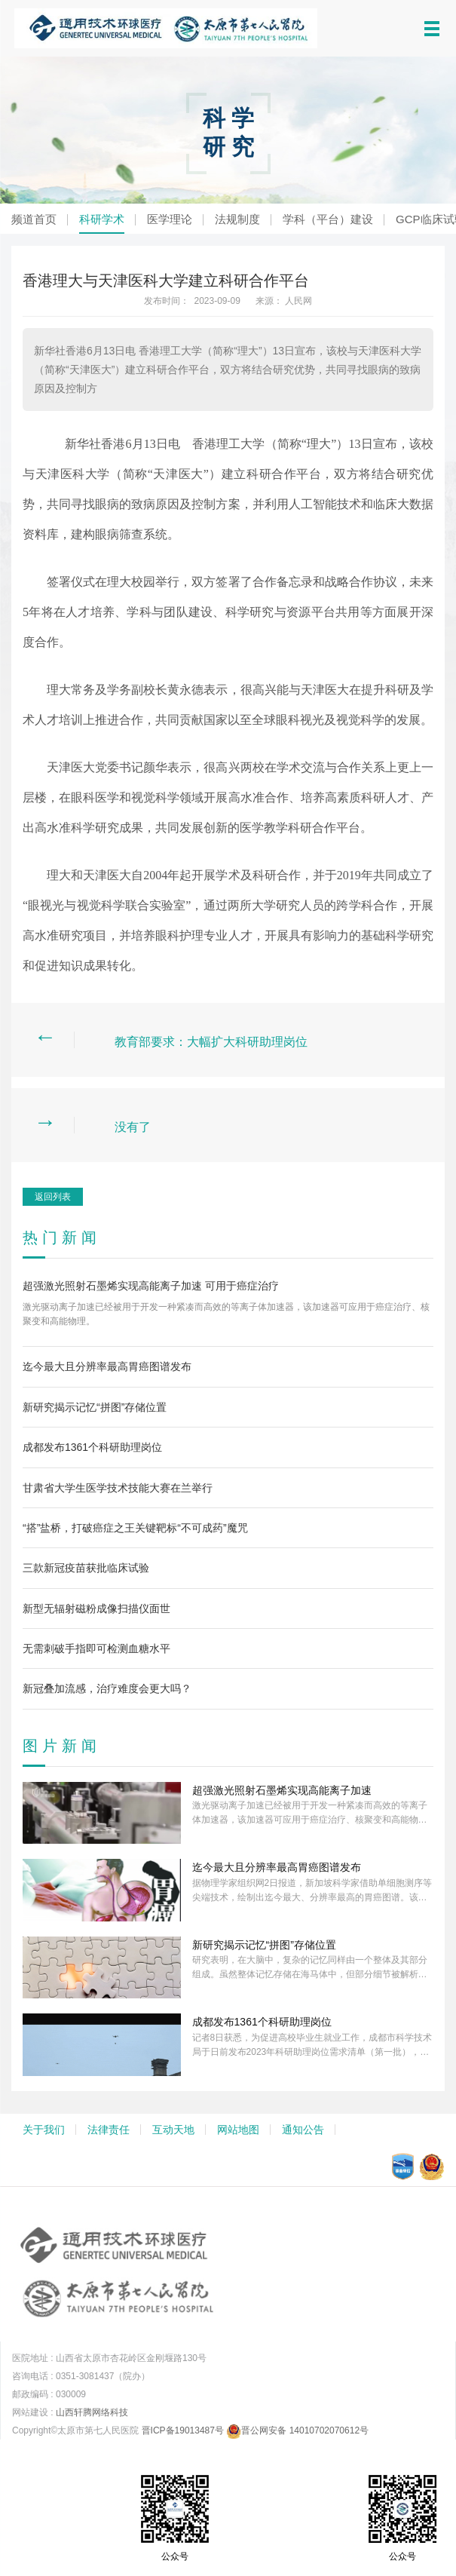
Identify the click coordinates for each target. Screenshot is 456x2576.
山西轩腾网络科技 (92, 2412)
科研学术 (101, 219)
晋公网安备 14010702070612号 (297, 2430)
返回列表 (53, 1196)
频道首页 (34, 219)
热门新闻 (62, 1237)
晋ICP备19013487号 (183, 2430)
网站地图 (238, 2130)
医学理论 (169, 219)
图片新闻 (62, 1745)
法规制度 (237, 219)
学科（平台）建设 (328, 219)
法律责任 (108, 2130)
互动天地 (173, 2130)
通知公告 (303, 2130)
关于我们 (44, 2130)
